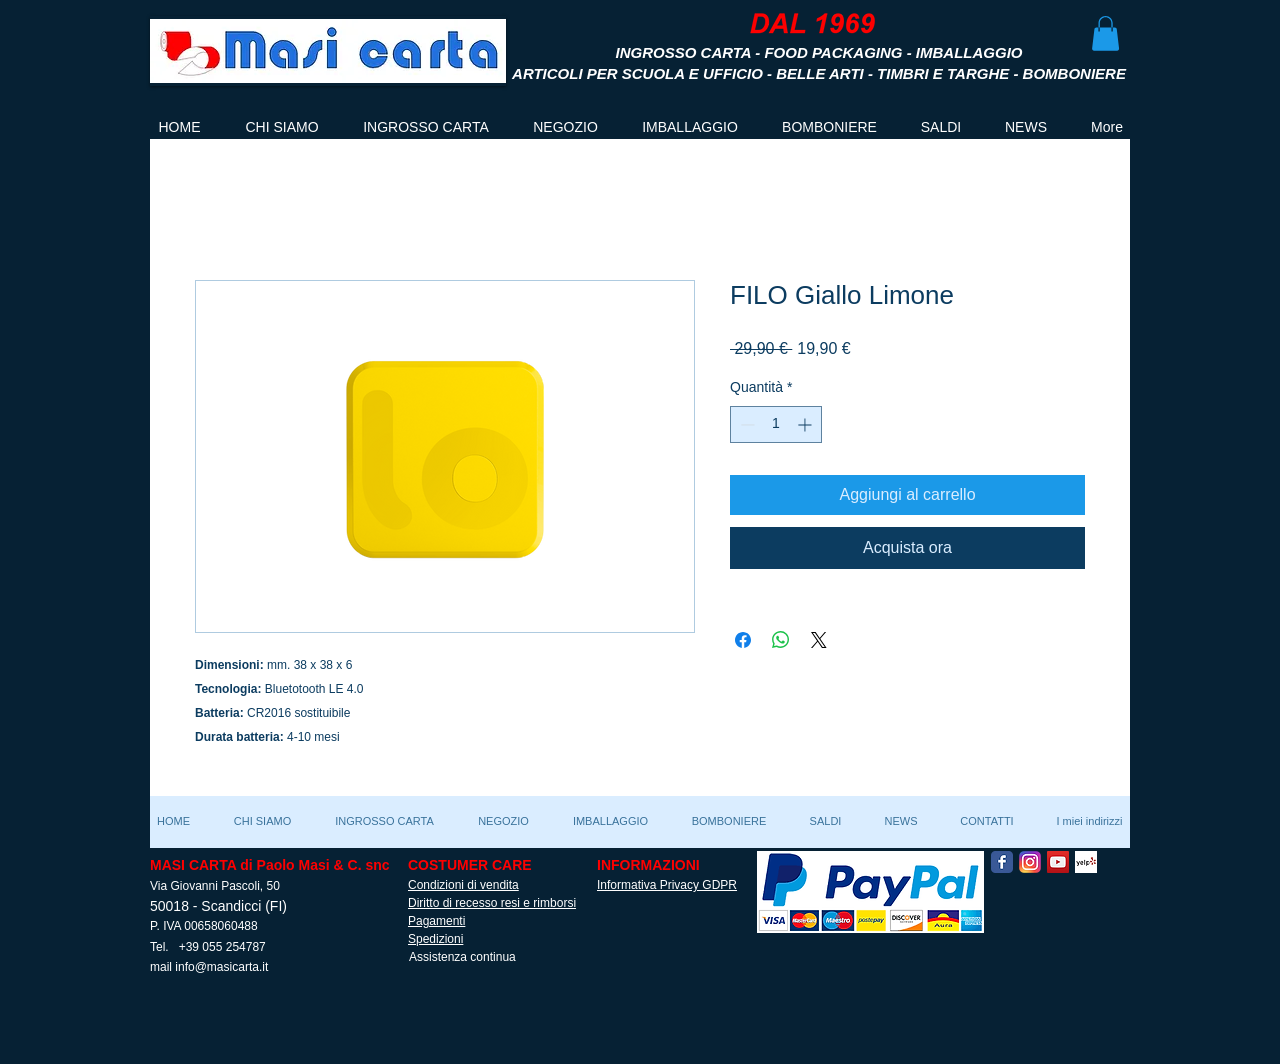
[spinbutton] (776, 424)
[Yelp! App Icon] (1086, 862)
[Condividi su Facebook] (743, 640)
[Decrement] (745, 424)
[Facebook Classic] (1002, 862)
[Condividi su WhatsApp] (781, 640)
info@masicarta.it (221, 967)
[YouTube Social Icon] (1058, 862)
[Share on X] (819, 640)
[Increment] (806, 424)
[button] (1105, 33)
